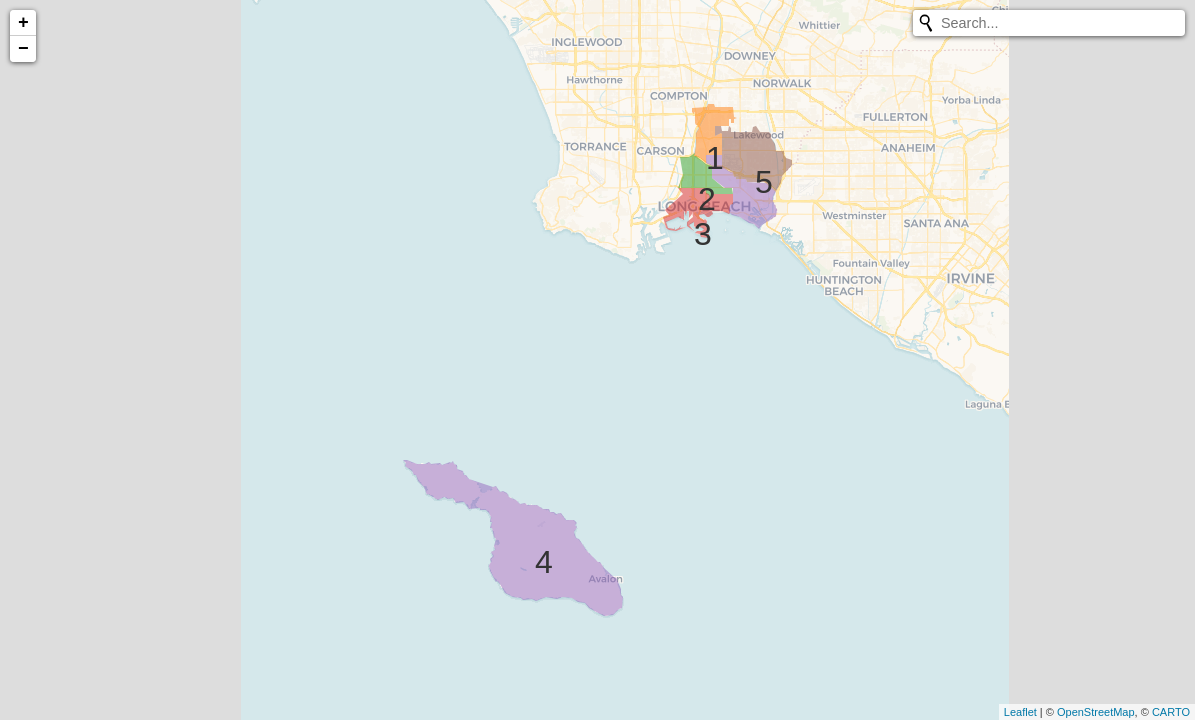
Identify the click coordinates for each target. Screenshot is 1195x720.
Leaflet (1020, 712)
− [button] (23, 49)
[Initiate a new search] (926, 23)
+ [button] (23, 23)
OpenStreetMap (1096, 712)
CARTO (1171, 712)
